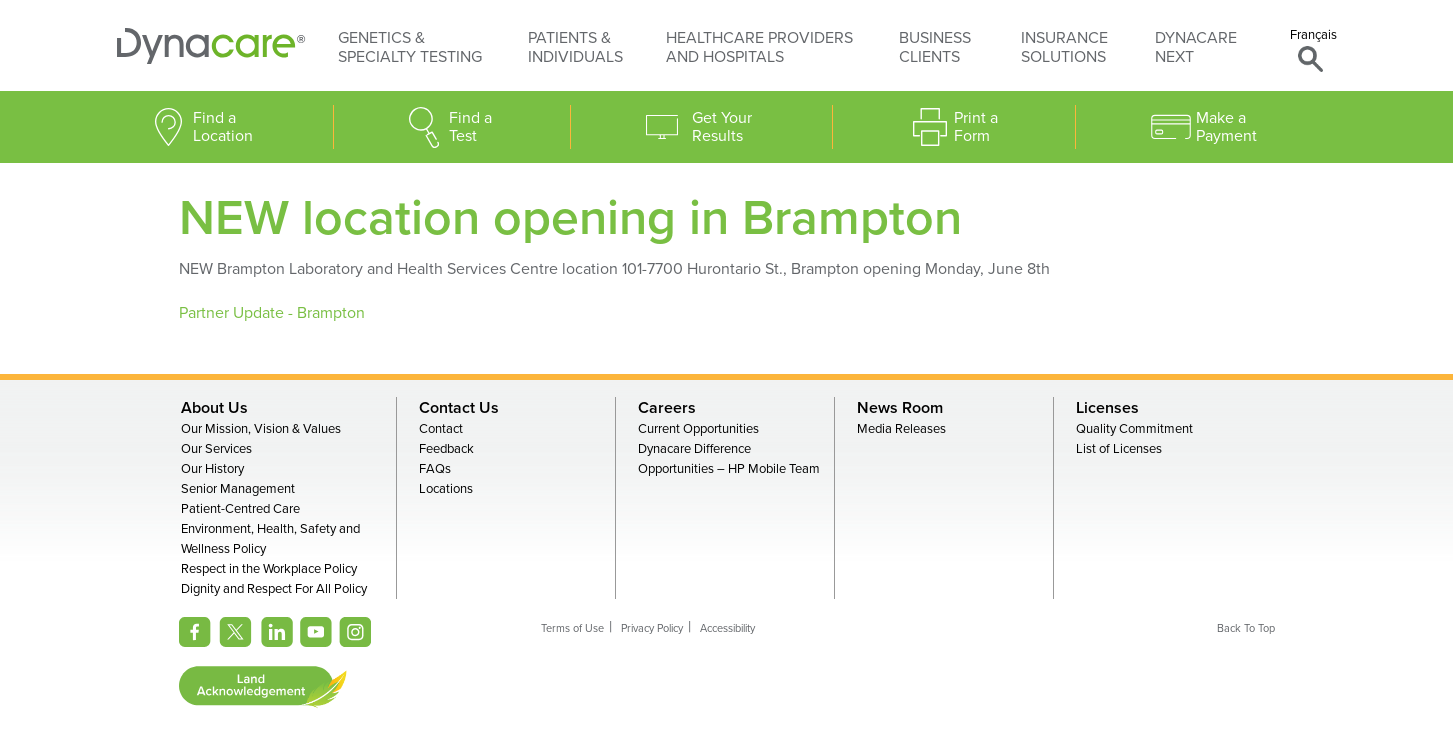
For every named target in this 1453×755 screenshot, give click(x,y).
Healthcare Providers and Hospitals (759, 47)
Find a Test (470, 127)
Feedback (446, 449)
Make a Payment (1226, 127)
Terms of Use (572, 628)
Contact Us (459, 408)
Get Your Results (722, 127)
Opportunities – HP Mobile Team (729, 469)
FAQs (435, 469)
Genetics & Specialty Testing (410, 47)
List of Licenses (1119, 449)
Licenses (1107, 408)
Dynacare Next (1196, 47)
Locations (446, 489)
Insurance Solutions (1064, 47)
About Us (214, 408)
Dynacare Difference (694, 449)
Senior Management (238, 489)
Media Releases (901, 429)
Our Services (216, 449)
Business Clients (935, 47)
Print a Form (976, 127)
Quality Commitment (1134, 429)
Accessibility (727, 628)
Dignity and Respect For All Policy (274, 589)
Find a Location (223, 127)
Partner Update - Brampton (274, 313)
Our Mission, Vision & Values (261, 429)
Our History (212, 469)
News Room (900, 408)
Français (1313, 35)
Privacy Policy (652, 628)
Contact (441, 429)
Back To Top (1246, 628)
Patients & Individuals (575, 47)
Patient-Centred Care (240, 509)
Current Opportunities (698, 429)
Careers (667, 408)
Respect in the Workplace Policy (269, 569)
